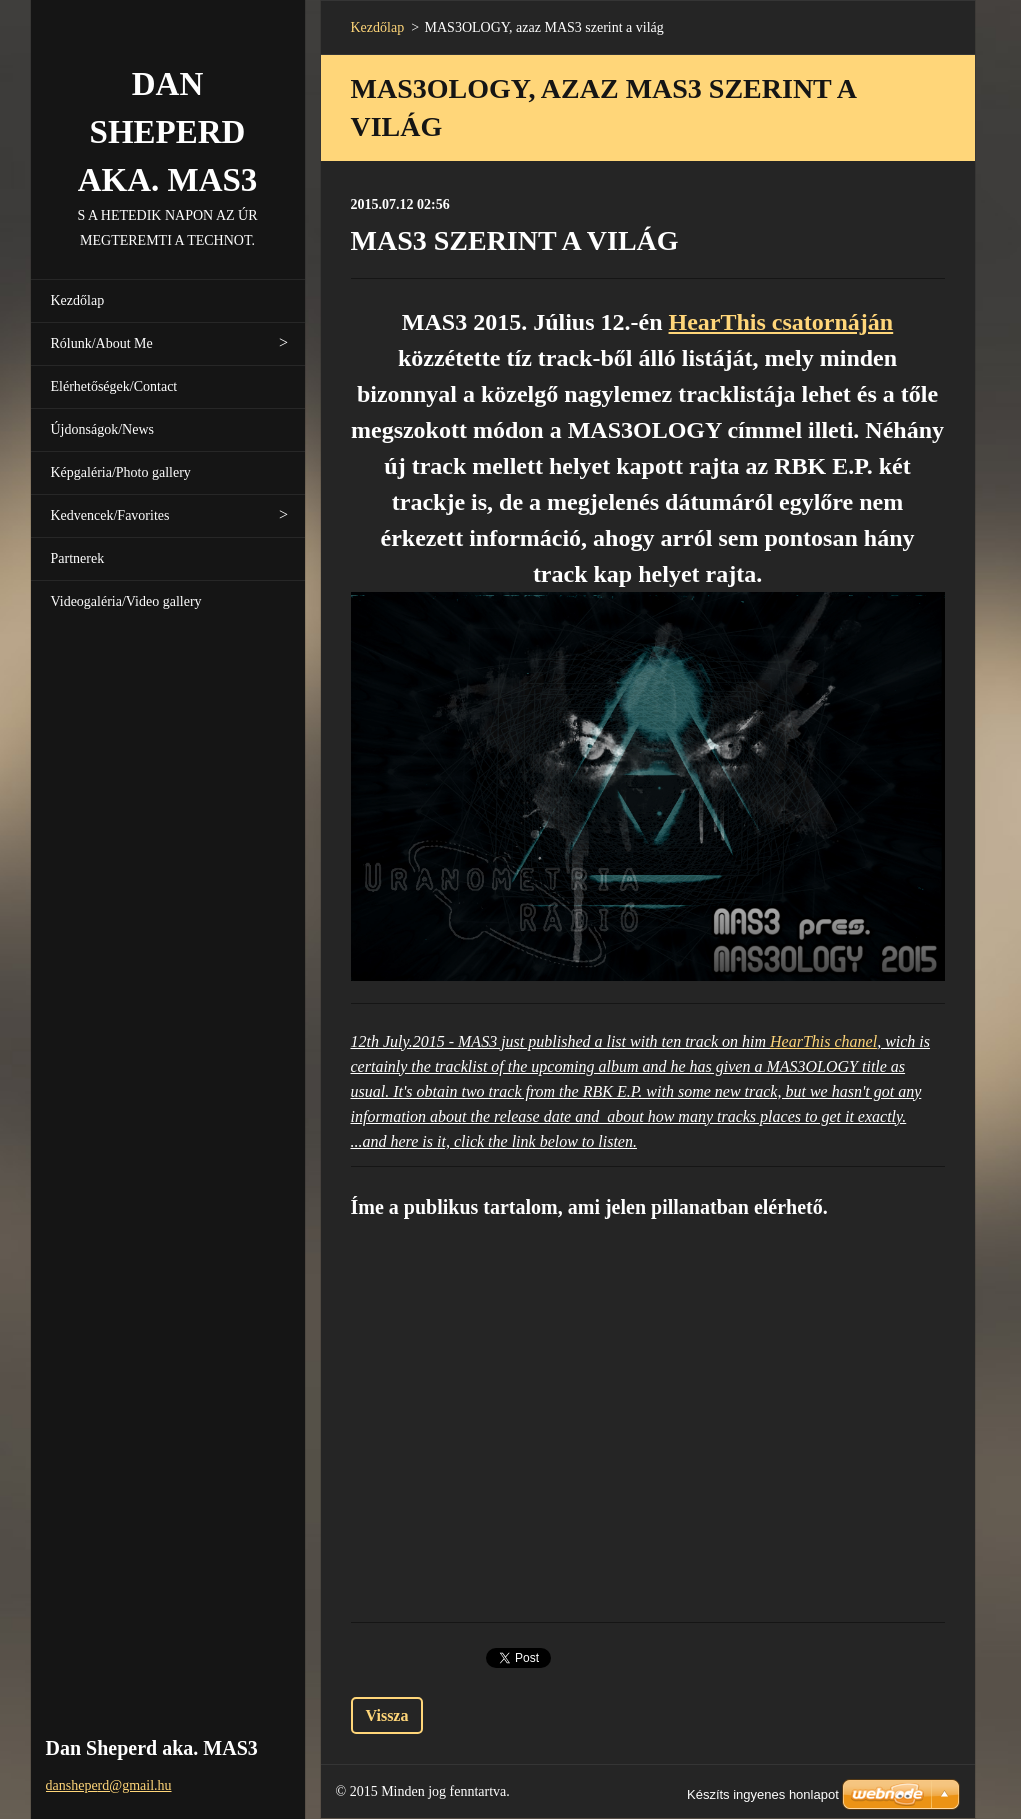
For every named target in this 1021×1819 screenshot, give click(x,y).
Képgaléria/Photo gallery (121, 472)
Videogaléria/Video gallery (126, 601)
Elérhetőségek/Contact (114, 386)
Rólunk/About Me (102, 343)
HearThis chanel (823, 1041)
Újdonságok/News (102, 429)
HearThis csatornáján (781, 322)
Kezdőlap (78, 300)
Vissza (387, 1715)
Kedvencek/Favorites (110, 515)
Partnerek (78, 558)
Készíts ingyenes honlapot (763, 1794)
